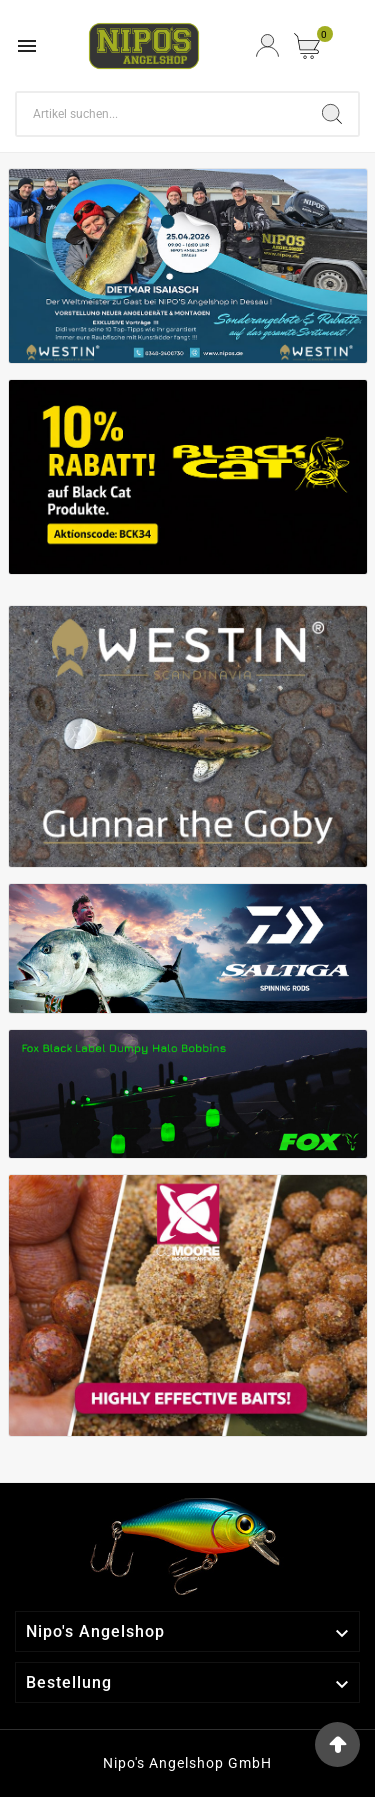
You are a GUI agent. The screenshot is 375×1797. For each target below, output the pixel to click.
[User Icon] (267, 45)
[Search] (161, 114)
